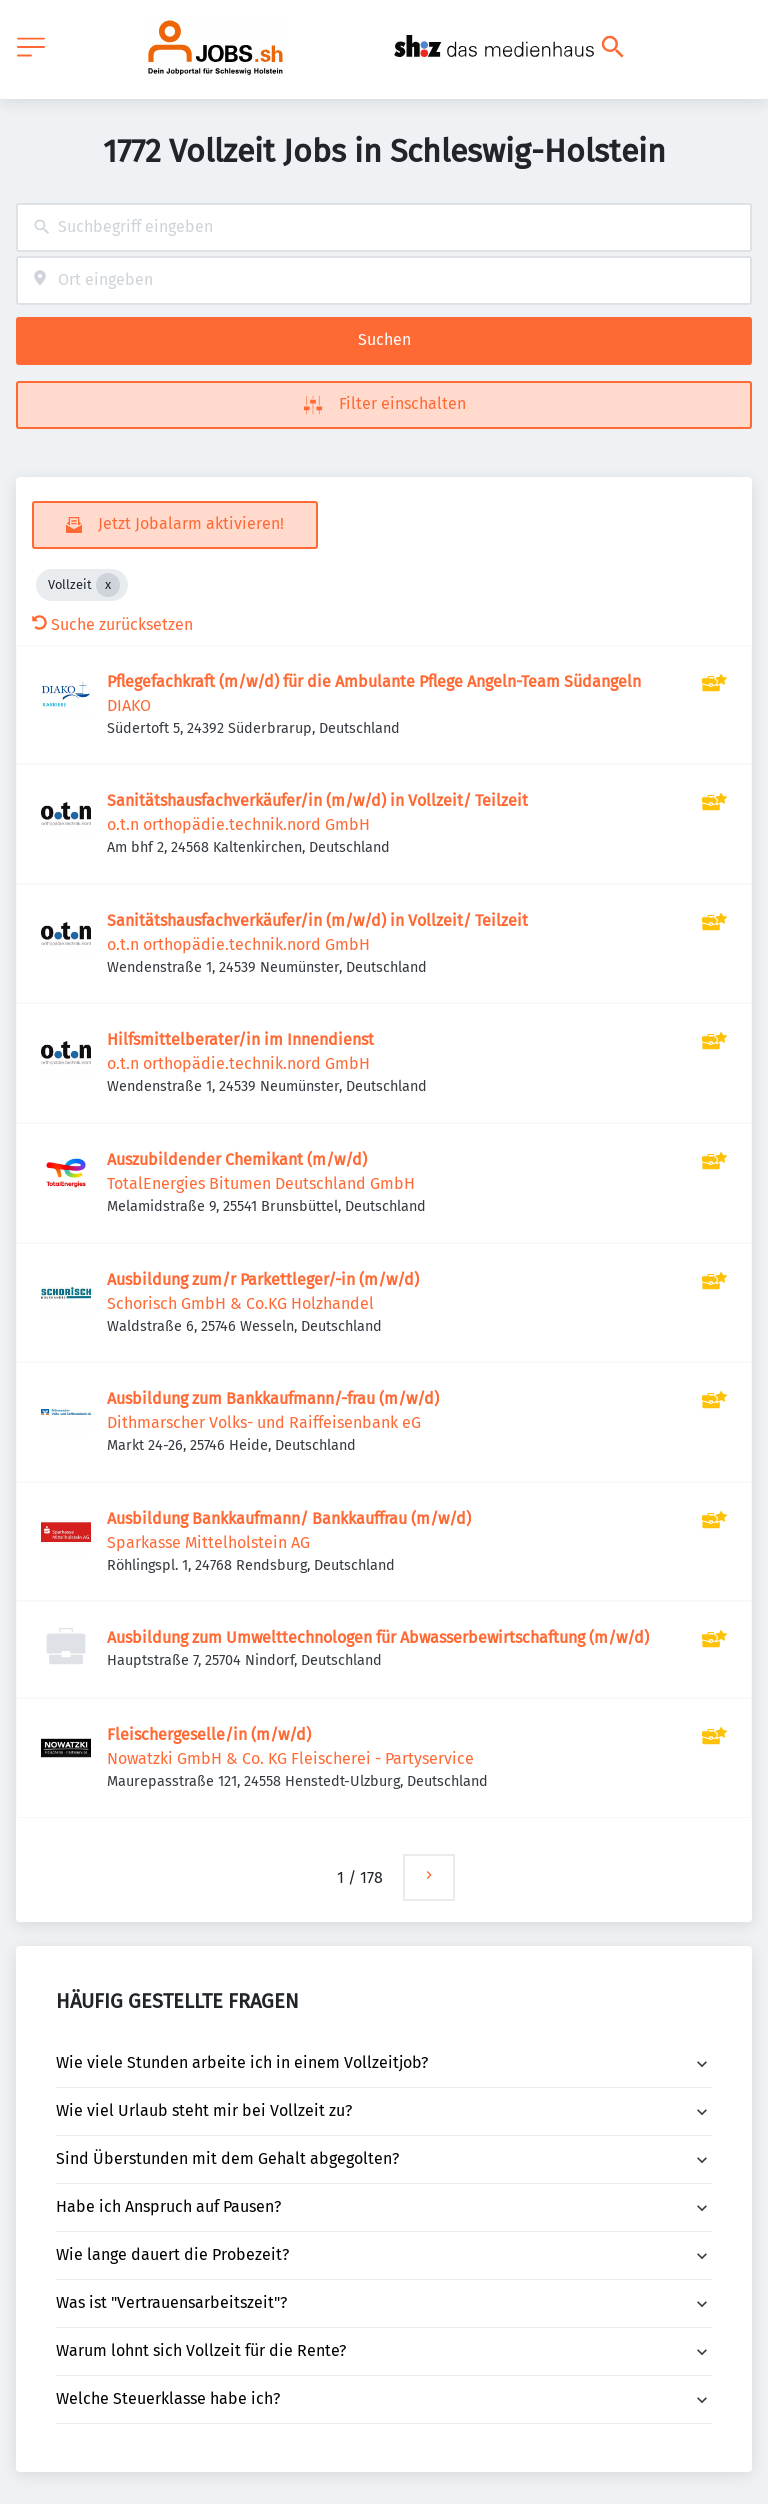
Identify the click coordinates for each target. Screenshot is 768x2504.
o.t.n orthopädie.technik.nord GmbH (238, 824)
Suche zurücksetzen (112, 624)
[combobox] (384, 227)
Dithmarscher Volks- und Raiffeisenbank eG (264, 1422)
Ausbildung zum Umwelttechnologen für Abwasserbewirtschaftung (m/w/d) (378, 1637)
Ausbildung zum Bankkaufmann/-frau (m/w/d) (273, 1398)
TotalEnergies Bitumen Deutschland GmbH (261, 1183)
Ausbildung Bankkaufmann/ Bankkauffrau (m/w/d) (289, 1518)
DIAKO (129, 705)
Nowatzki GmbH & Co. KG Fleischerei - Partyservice (290, 1758)
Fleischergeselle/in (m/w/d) (209, 1734)
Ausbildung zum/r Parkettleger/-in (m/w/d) (263, 1279)
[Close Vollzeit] (108, 585)
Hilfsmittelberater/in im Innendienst (240, 1039)
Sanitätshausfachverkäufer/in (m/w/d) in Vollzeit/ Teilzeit (317, 800)
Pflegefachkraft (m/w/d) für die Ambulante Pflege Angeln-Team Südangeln (374, 681)
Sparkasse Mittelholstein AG (208, 1542)
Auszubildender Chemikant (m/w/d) (237, 1159)
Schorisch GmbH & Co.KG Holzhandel (240, 1303)
